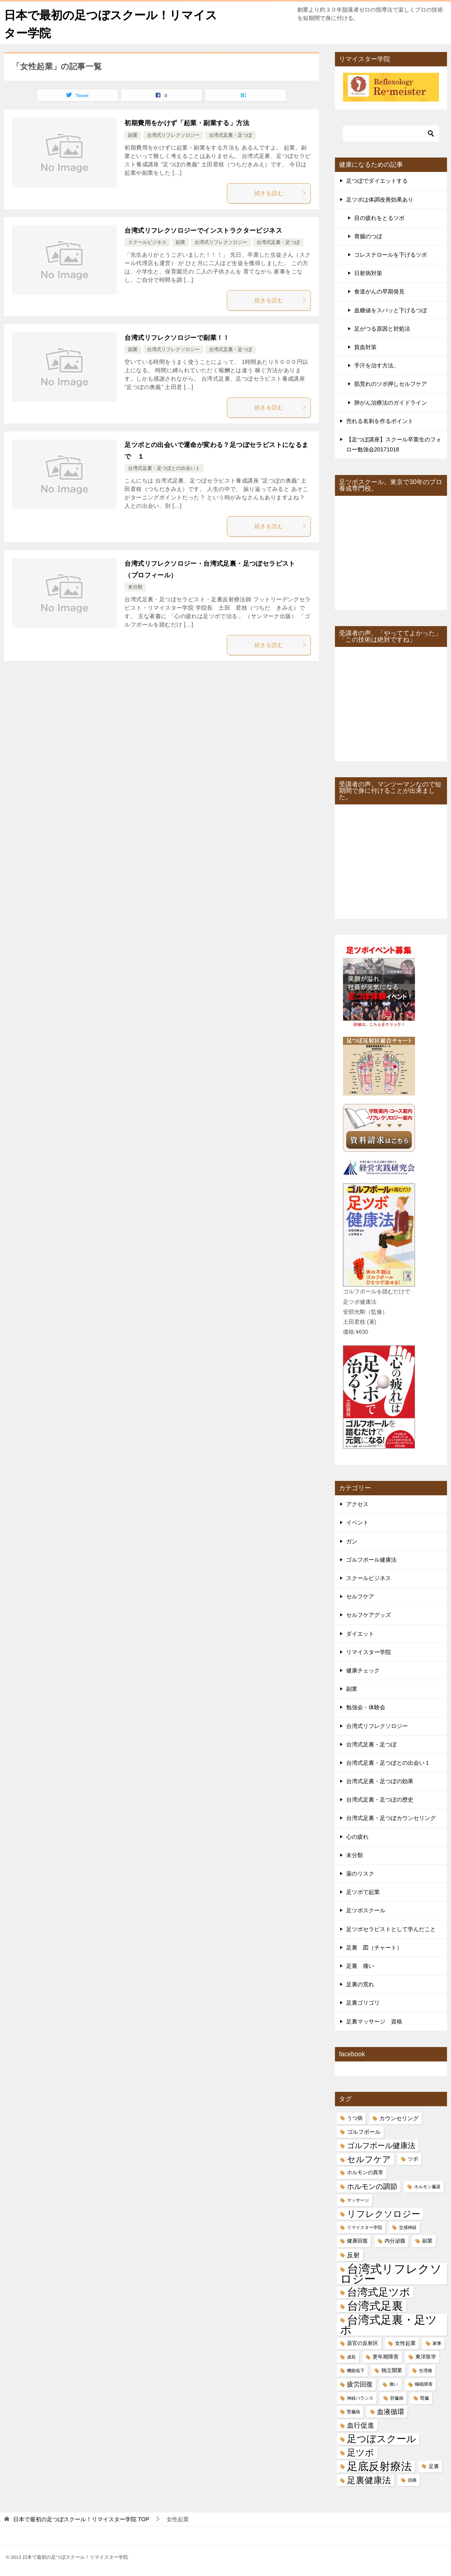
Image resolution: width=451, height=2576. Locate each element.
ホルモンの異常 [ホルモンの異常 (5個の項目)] (365, 2172)
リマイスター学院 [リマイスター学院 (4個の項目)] (364, 2227)
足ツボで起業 (363, 1892)
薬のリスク (360, 1873)
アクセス (357, 1504)
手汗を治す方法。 (376, 365)
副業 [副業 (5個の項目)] (427, 2241)
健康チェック (363, 1670)
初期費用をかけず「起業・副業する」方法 (186, 123)
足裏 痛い (360, 1966)
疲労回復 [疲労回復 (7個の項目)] (360, 2384)
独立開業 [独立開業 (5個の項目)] (391, 2370)
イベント (357, 1522)
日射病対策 (368, 273)
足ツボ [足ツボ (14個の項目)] (360, 2453)
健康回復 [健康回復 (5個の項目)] (357, 2241)
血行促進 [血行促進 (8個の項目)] (360, 2425)
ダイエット (360, 1633)
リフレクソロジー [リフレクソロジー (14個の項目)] (383, 2214)
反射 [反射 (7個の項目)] (353, 2254)
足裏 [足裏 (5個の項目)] (434, 2466)
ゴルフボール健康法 (371, 1559)
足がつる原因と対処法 (382, 328)
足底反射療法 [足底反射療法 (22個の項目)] (379, 2466)
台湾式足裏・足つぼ (230, 135)
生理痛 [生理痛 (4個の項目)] (425, 2370)
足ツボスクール (365, 1910)
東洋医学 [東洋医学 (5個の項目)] (425, 2357)
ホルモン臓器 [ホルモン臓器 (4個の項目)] (427, 2186)
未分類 (135, 587)
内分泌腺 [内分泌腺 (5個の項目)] (395, 2241)
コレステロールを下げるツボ (390, 254)
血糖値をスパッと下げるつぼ (390, 310)
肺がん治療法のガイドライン (390, 402)
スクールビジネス (147, 242)
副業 (133, 135)
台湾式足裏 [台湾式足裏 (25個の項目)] (375, 2306)
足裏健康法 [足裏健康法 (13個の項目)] (369, 2480)
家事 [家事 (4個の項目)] (437, 2343)
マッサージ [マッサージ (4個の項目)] (358, 2200)
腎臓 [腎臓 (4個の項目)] (424, 2397)
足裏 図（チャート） (374, 1947)
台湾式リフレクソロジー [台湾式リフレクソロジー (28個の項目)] (391, 2273)
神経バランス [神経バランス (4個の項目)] (360, 2397)
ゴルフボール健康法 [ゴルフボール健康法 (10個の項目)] (381, 2145)
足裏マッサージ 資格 (374, 2021)
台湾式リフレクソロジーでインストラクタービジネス (203, 230)
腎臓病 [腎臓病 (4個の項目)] (353, 2411)
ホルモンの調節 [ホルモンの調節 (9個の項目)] (372, 2186)
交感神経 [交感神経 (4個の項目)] (408, 2227)
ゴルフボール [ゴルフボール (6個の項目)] (364, 2132)
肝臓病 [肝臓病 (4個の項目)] (396, 2397)
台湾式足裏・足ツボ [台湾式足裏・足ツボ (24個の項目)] (388, 2324)
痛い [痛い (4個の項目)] (393, 2384)
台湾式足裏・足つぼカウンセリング (391, 1818)
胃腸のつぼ (368, 236)
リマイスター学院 (368, 1651)
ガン (351, 1541)
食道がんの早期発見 (379, 291)
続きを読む (281, 193)
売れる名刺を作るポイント (379, 420)
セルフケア (360, 1596)
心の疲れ (357, 1836)
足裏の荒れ (360, 1984)
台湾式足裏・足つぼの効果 (379, 1781)
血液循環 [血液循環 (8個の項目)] (390, 2412)
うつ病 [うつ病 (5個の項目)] (355, 2118)
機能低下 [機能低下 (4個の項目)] (356, 2370)
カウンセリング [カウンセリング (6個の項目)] (399, 2118)
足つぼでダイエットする (377, 181)
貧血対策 (365, 347)
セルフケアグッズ (368, 1615)
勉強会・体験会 (365, 1707)
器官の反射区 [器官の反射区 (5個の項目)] (362, 2343)
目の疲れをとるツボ (379, 217)
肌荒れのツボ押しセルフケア (390, 384)
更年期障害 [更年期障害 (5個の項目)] (386, 2357)
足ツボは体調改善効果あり (379, 199)
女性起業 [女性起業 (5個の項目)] (405, 2343)
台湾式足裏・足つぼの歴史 (379, 1799)
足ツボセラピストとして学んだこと (391, 1929)
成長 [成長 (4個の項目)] (351, 2357)
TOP (81, 2519)
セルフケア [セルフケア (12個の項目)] (369, 2159)
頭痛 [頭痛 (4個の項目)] (412, 2479)
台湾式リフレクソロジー (173, 135)
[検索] (391, 134)
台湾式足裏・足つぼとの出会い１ (164, 468)
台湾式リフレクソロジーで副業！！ (176, 337)
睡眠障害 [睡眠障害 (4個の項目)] (424, 2384)
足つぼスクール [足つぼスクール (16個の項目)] (381, 2439)
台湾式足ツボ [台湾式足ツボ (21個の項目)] (378, 2292)
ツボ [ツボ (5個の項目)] (413, 2159)
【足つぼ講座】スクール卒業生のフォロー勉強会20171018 (393, 444)
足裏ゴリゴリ (363, 2002)
